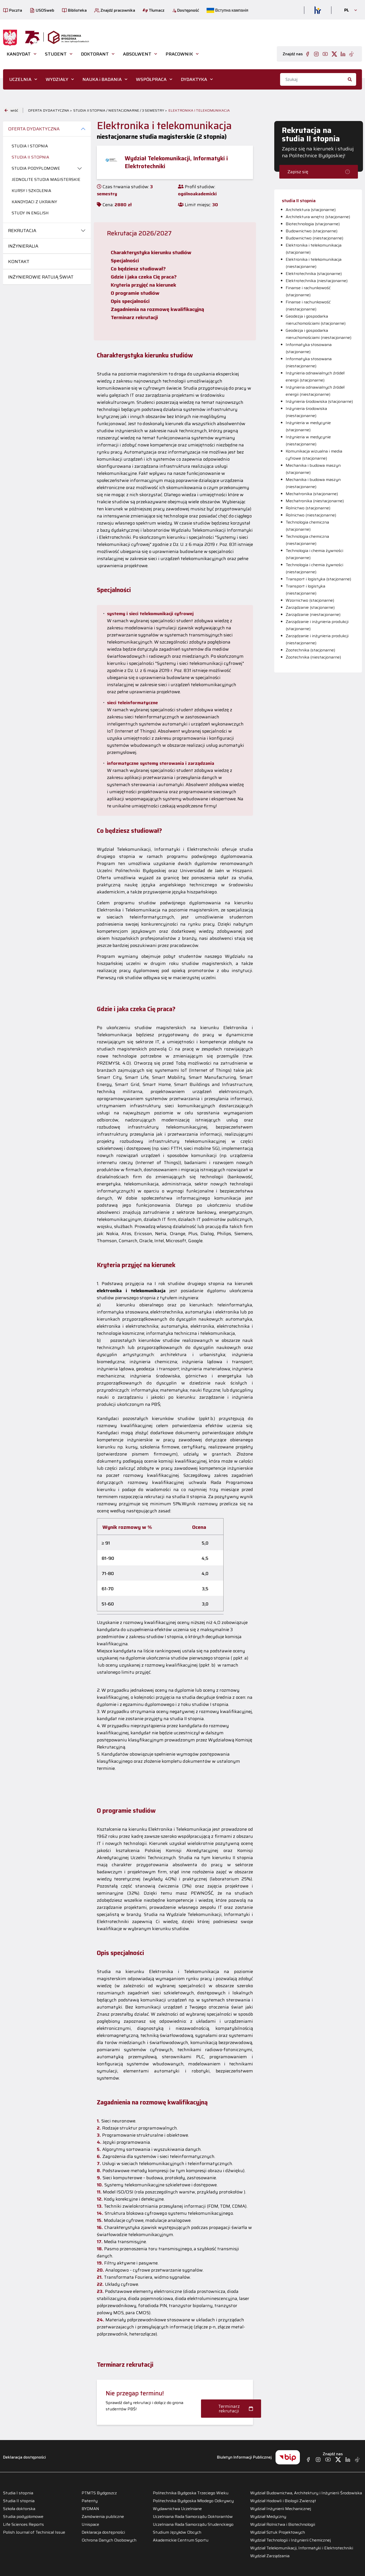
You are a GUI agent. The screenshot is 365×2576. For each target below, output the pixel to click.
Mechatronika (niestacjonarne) (315, 501)
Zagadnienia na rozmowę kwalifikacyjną (157, 309)
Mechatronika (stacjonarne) (312, 494)
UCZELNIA (20, 79)
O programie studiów (135, 293)
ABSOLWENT (137, 54)
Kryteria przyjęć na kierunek (143, 285)
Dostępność (185, 10)
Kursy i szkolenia (31, 190)
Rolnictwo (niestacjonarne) (311, 515)
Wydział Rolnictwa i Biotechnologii (282, 2524)
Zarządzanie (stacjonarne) (310, 607)
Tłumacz (154, 10)
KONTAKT (18, 261)
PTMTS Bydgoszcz (99, 2493)
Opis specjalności (130, 301)
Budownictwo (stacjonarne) (311, 231)
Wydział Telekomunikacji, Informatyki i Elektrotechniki (176, 162)
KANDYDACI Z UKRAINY (34, 202)
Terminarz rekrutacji (134, 317)
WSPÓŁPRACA (151, 79)
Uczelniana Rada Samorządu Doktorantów (193, 2517)
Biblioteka (74, 10)
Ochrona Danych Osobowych (109, 2540)
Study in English (30, 213)
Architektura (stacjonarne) (311, 209)
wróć (11, 110)
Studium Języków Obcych (177, 2532)
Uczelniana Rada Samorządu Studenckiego (193, 2524)
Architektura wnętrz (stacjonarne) (318, 217)
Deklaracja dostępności (24, 2457)
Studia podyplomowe (36, 168)
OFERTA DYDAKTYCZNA (34, 128)
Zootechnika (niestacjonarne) (313, 657)
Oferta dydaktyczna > (50, 110)
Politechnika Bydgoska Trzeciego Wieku (190, 2493)
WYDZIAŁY (57, 79)
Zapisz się (318, 171)
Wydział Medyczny (268, 2517)
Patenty (90, 2501)
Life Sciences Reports (23, 2524)
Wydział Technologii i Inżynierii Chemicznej (290, 2540)
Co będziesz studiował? (138, 269)
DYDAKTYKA (194, 79)
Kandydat (19, 54)
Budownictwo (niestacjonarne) (314, 238)
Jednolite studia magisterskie (46, 179)
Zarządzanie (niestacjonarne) (313, 614)
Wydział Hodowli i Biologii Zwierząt (283, 2501)
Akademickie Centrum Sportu (180, 2540)
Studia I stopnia (30, 146)
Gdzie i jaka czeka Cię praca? (144, 277)
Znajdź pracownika (114, 10)
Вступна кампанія (227, 10)
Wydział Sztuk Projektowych (277, 2532)
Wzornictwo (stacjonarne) (310, 600)
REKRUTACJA (22, 230)
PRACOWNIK (179, 54)
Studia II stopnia (30, 157)
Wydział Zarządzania (269, 2556)
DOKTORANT (95, 54)
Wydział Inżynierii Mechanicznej (280, 2509)
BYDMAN (90, 2509)
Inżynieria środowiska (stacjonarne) (319, 401)
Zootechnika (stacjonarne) (310, 650)
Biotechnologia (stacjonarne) (313, 224)
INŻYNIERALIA (23, 246)
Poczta (12, 10)
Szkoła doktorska (19, 2509)
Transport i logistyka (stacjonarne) (318, 579)
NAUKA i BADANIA (102, 79)
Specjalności (125, 260)
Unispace (90, 2524)
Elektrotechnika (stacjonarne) (314, 273)
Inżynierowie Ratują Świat (41, 277)
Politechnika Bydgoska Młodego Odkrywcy (193, 2501)
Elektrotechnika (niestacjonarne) (317, 281)
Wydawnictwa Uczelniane (177, 2509)
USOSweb (42, 10)
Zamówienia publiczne (103, 2517)
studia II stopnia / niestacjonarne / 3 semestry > (120, 110)
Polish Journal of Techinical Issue (34, 2532)
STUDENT (56, 54)
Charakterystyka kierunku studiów (151, 252)
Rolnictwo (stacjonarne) (308, 508)
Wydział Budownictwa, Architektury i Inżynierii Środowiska (306, 2493)
